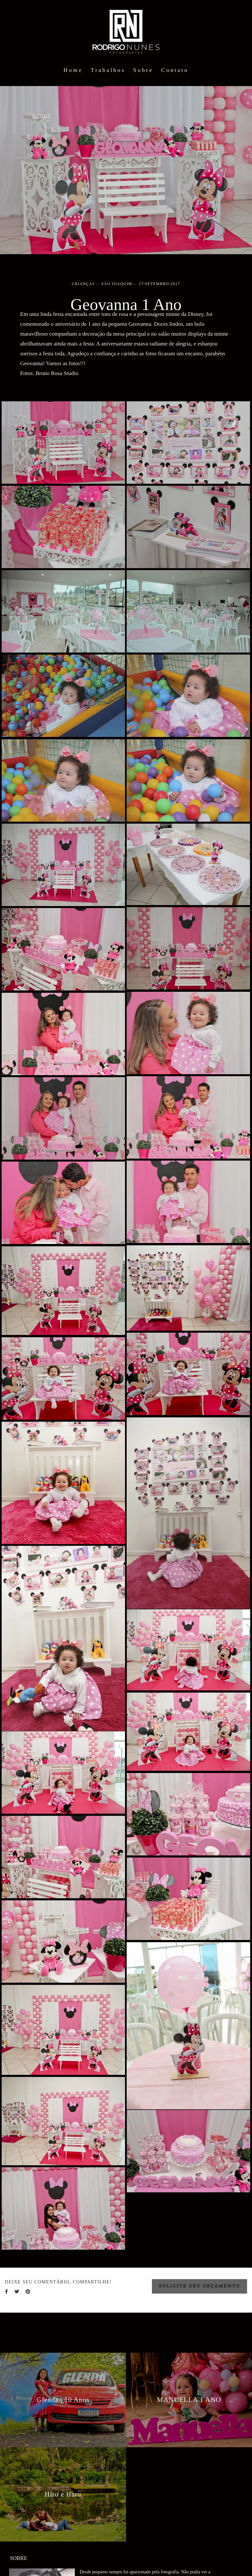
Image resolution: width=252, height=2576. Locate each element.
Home (73, 70)
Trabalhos (108, 70)
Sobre (143, 70)
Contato (174, 70)
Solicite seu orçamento (199, 2286)
